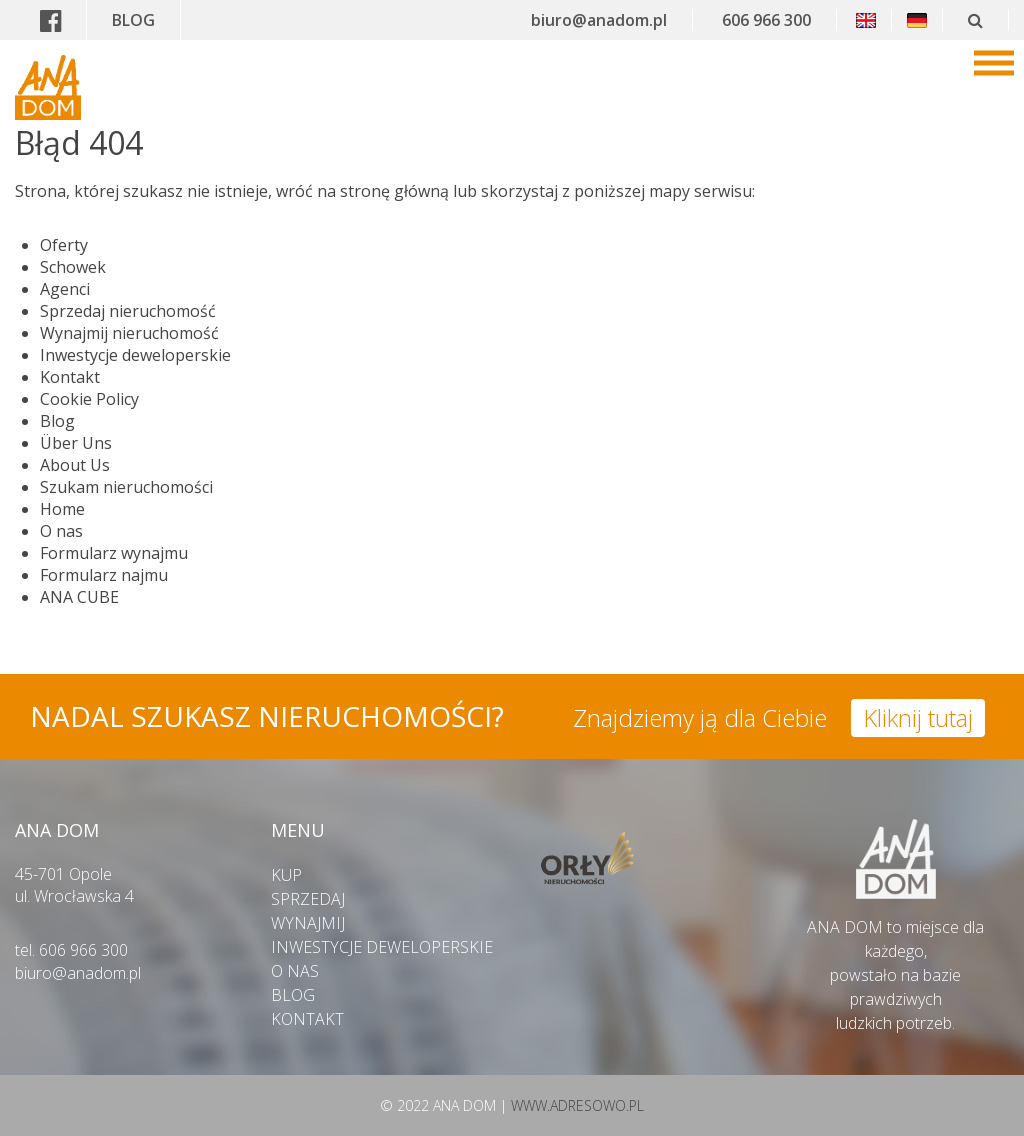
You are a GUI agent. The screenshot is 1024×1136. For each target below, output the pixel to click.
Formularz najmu (104, 575)
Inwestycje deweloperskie (135, 355)
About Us (75, 465)
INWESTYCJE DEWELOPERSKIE (382, 947)
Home (62, 509)
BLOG (133, 20)
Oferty (64, 245)
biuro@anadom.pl (599, 20)
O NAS (295, 971)
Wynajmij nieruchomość (129, 333)
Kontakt (70, 377)
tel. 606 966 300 (71, 950)
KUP (286, 875)
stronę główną (394, 191)
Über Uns (76, 443)
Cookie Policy (89, 399)
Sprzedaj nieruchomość (128, 311)
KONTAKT (307, 1019)
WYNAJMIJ (308, 923)
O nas (61, 531)
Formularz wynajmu (114, 553)
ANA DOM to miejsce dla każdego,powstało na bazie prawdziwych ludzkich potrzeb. (895, 963)
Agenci (65, 289)
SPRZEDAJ (308, 899)
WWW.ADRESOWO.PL (577, 1105)
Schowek (73, 267)
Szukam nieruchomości (126, 487)
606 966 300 (766, 20)
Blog (57, 421)
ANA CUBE (79, 597)
